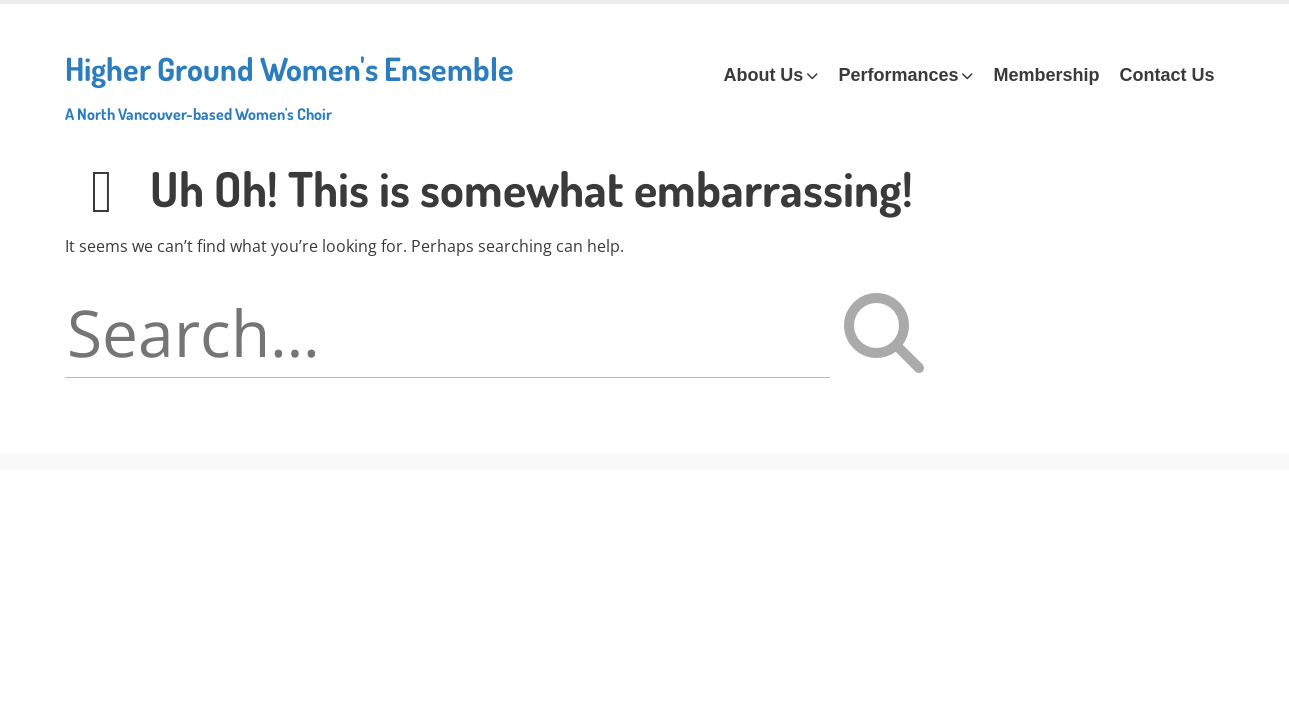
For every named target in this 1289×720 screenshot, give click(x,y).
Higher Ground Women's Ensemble (289, 86)
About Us (763, 75)
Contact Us (1166, 75)
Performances (898, 75)
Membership (1046, 75)
